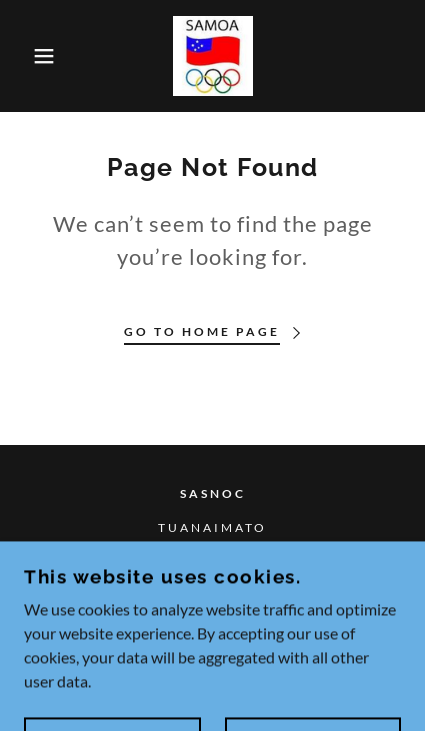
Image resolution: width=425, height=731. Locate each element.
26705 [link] (213, 561)
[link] (213, 56)
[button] (32, 56)
